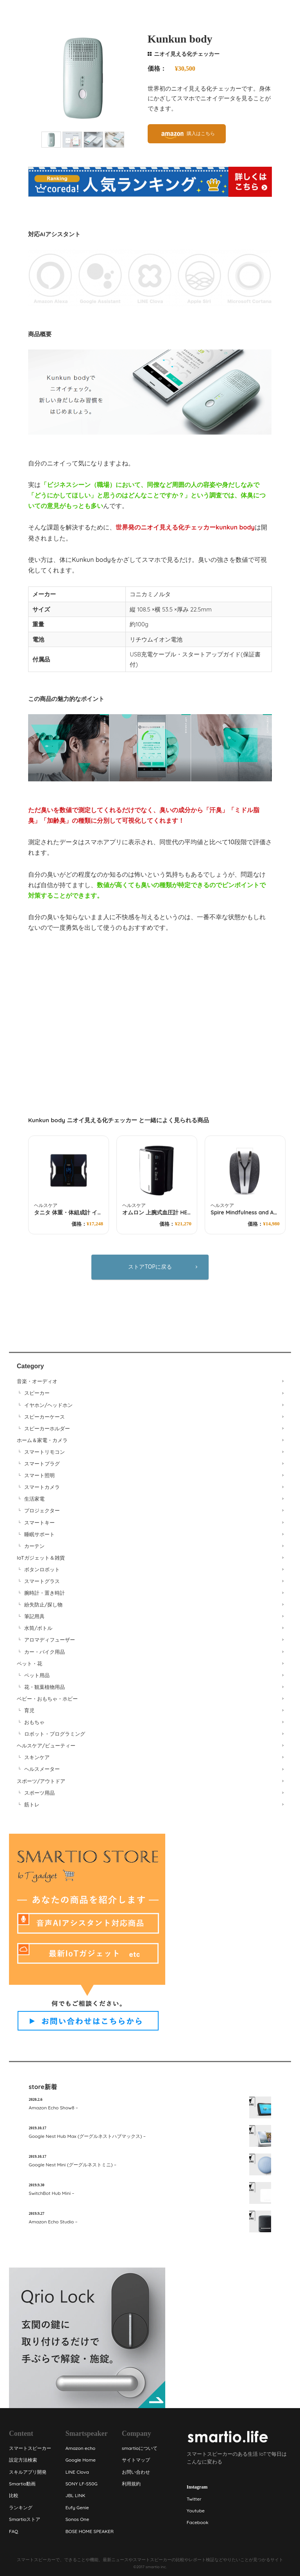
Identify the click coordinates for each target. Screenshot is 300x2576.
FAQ (13, 2531)
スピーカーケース (44, 1417)
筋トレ (31, 1804)
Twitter (194, 2499)
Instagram (197, 2487)
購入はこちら (201, 133)
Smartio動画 (22, 2484)
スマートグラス (42, 1581)
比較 (13, 2495)
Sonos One (77, 2519)
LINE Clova (77, 2472)
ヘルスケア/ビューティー (46, 1745)
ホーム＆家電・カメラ (42, 1440)
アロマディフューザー (49, 1640)
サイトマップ (136, 2460)
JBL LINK (75, 2495)
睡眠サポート (39, 1534)
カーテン (34, 1546)
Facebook (197, 2522)
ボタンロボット (42, 1569)
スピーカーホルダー (47, 1428)
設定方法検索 (23, 2460)
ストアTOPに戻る (149, 1266)
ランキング (20, 2507)
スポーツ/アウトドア (41, 1781)
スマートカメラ (42, 1487)
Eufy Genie (77, 2507)
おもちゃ (34, 1722)
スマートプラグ (42, 1463)
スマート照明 (39, 1475)
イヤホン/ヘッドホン (48, 1405)
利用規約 (131, 2484)
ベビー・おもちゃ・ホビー (47, 1698)
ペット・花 (29, 1663)
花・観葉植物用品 (44, 1687)
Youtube (196, 2511)
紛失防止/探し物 (43, 1604)
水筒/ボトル (38, 1628)
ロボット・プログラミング (54, 1734)
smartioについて (139, 2448)
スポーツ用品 (39, 1793)
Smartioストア (24, 2519)
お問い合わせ (136, 2472)
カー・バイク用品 (44, 1652)
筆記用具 (34, 1616)
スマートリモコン (44, 1452)
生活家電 (34, 1499)
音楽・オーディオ (37, 1381)
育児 (29, 1710)
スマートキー (39, 1522)
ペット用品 (37, 1675)
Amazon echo (80, 2448)
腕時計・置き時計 (44, 1593)
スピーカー (37, 1393)
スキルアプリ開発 (27, 2472)
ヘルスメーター (42, 1769)
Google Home (80, 2460)
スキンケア (37, 1757)
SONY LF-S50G (81, 2484)
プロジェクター (42, 1510)
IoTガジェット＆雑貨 (41, 1558)
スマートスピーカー (30, 2448)
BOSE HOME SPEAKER (89, 2531)
